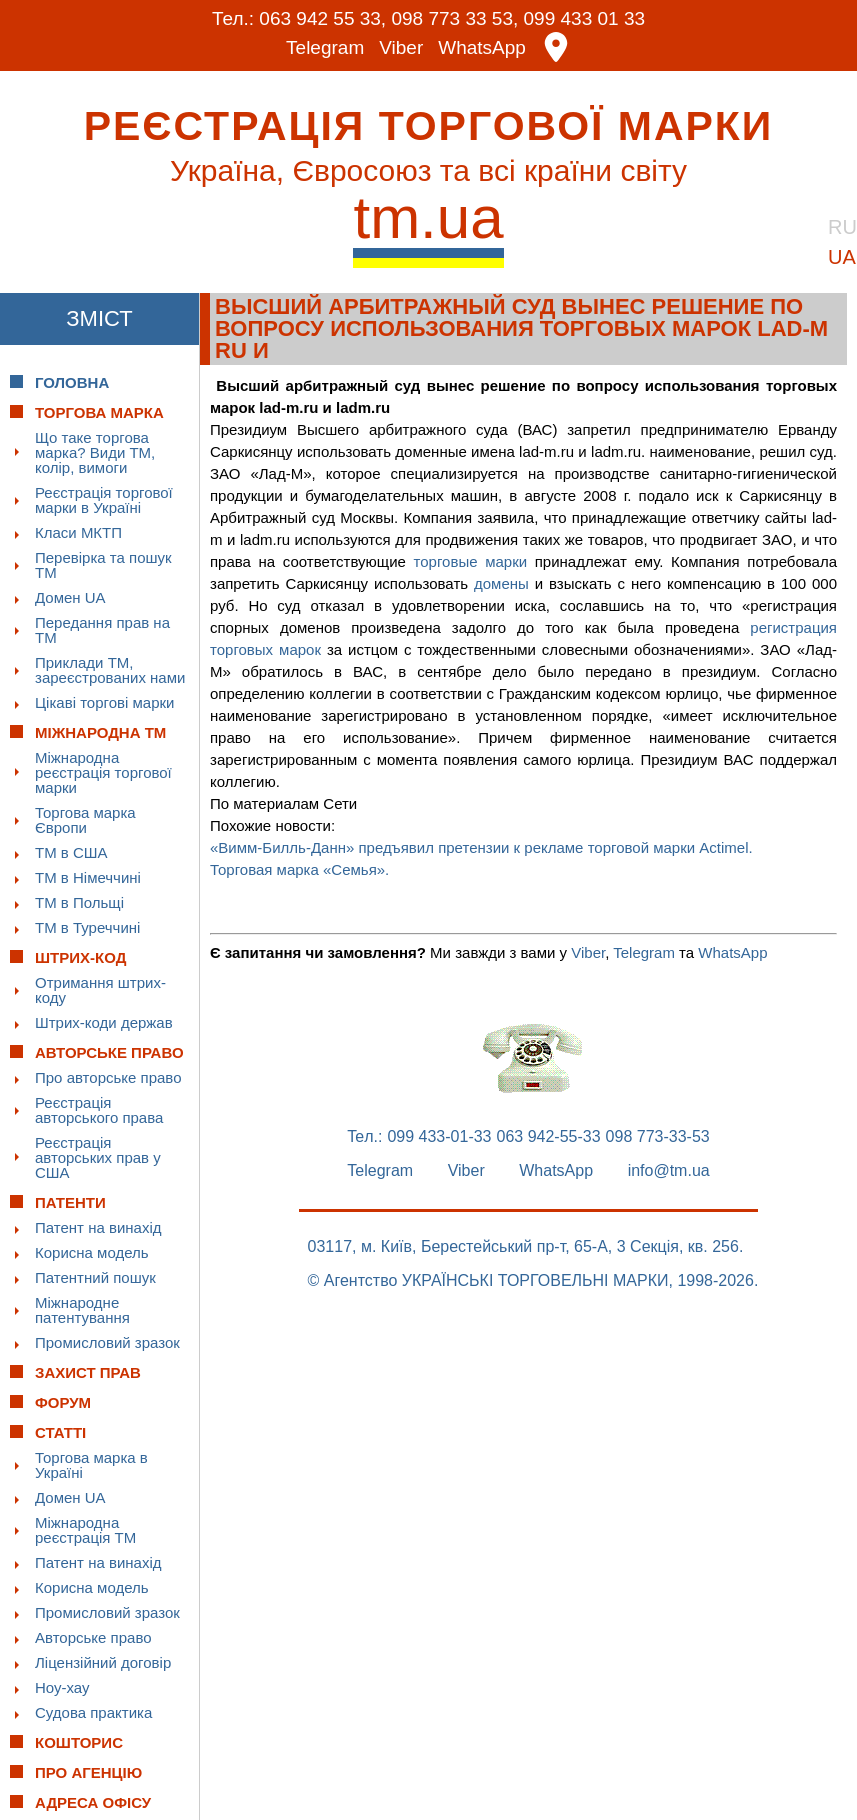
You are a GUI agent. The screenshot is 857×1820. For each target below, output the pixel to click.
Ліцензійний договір (103, 1662)
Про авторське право (108, 1077)
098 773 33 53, (454, 18)
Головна (72, 382)
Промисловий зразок (107, 1342)
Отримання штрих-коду (100, 990)
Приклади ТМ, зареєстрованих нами (110, 670)
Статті (60, 1432)
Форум (63, 1402)
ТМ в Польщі (79, 902)
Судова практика (93, 1712)
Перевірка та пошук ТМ (103, 565)
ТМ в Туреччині (87, 927)
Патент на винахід (98, 1227)
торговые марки (471, 561)
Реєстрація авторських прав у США (98, 1157)
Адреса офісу (93, 1802)
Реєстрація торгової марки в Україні (104, 500)
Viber (401, 47)
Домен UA (70, 597)
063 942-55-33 (549, 1137)
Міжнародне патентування (82, 1310)
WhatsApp (482, 47)
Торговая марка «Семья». (299, 869)
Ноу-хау (62, 1687)
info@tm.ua (669, 1171)
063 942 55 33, (322, 18)
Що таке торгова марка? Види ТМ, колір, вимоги (95, 452)
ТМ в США (71, 852)
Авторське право (93, 1637)
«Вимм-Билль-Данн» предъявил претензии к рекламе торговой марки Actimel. (481, 847)
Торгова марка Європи (85, 820)
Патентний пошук (95, 1277)
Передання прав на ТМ (102, 630)
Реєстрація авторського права (99, 1110)
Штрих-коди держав (104, 1022)
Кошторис (79, 1742)
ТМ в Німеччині (88, 877)
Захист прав (88, 1372)
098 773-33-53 (658, 1137)
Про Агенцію (88, 1772)
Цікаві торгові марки (104, 702)
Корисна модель (92, 1252)
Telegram (325, 47)
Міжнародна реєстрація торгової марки (103, 772)
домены (501, 583)
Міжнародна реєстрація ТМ (85, 1530)
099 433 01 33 (585, 18)
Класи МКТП (78, 532)
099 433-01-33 (439, 1137)
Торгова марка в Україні (91, 1465)
